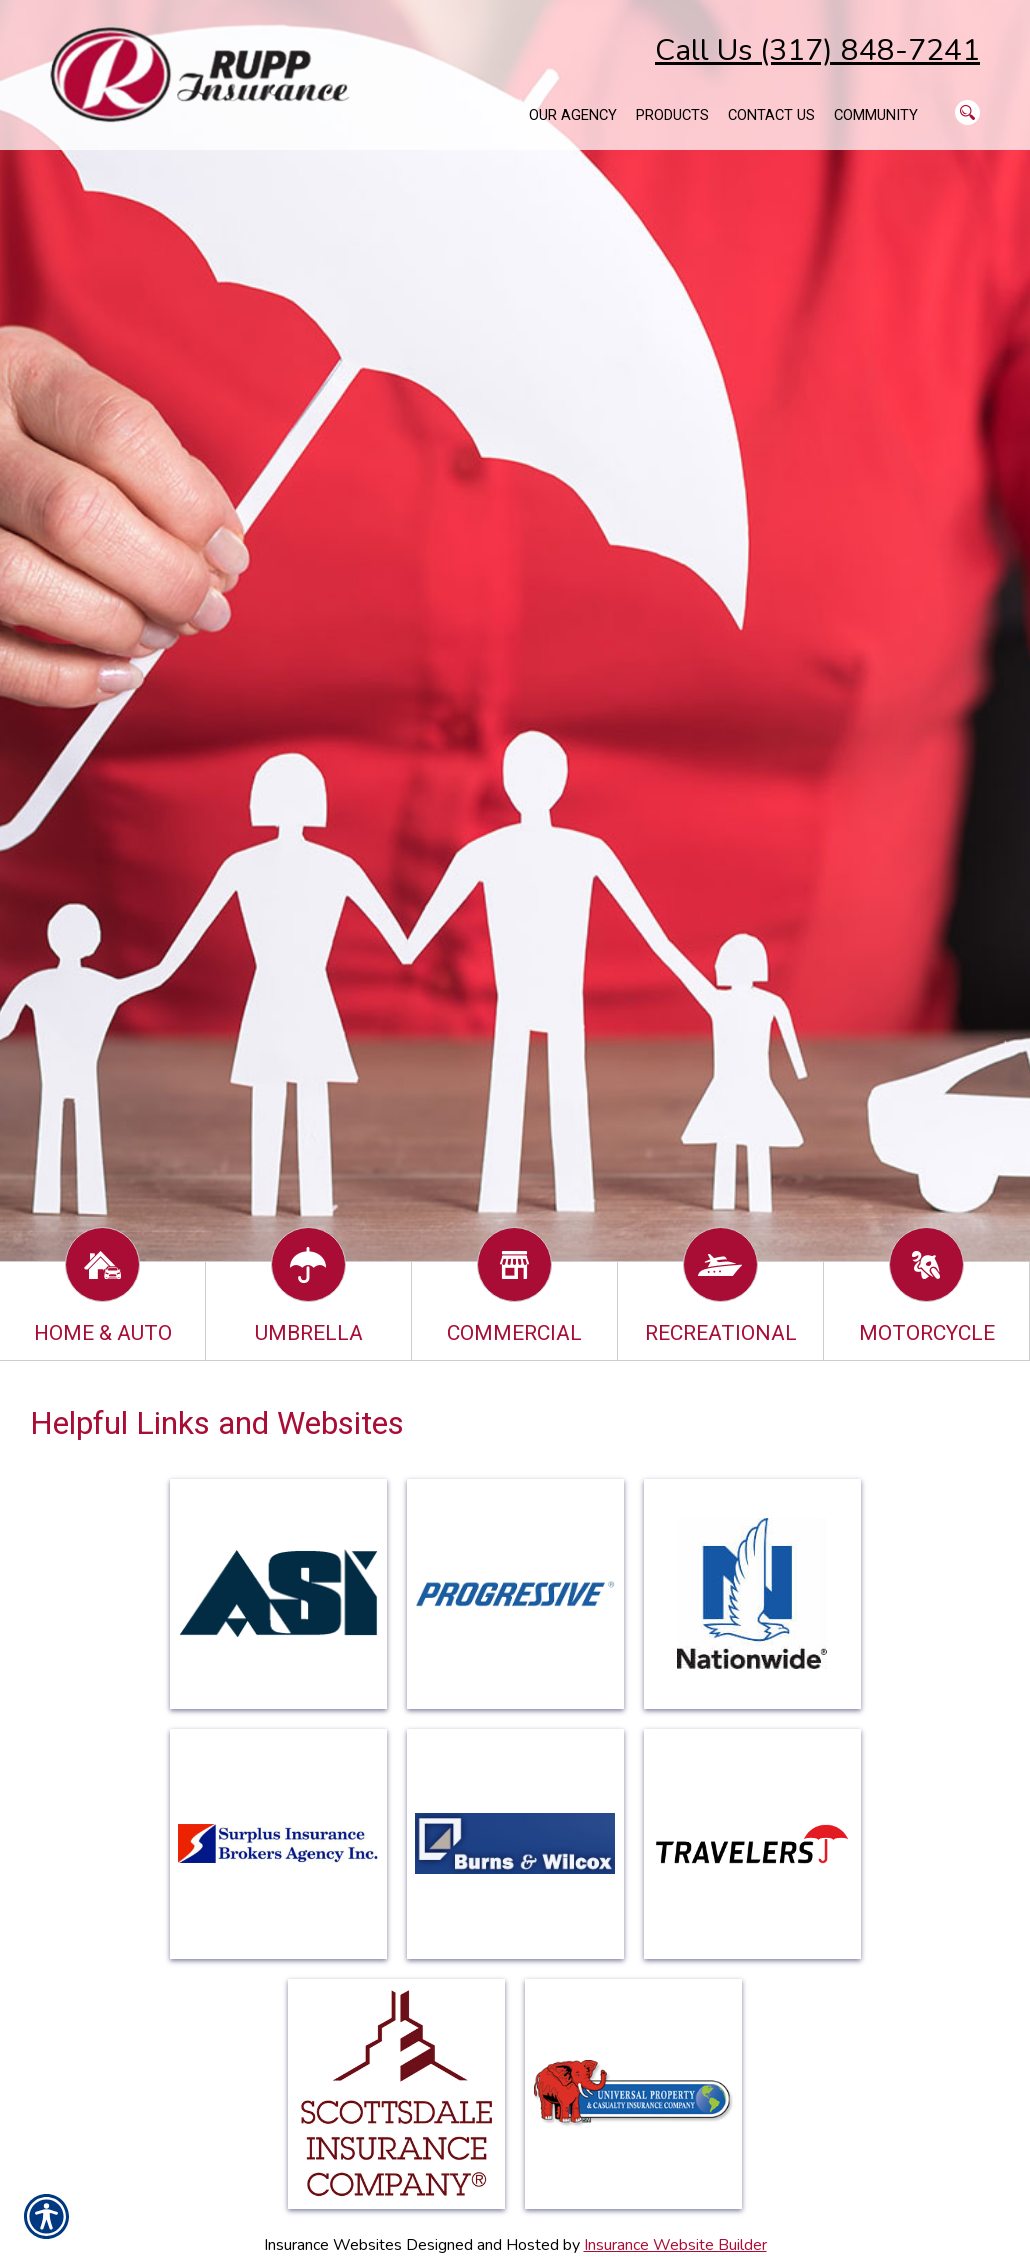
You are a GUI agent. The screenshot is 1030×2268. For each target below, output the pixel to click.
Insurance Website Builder (675, 2245)
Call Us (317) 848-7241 (817, 50)
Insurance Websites (333, 2245)
